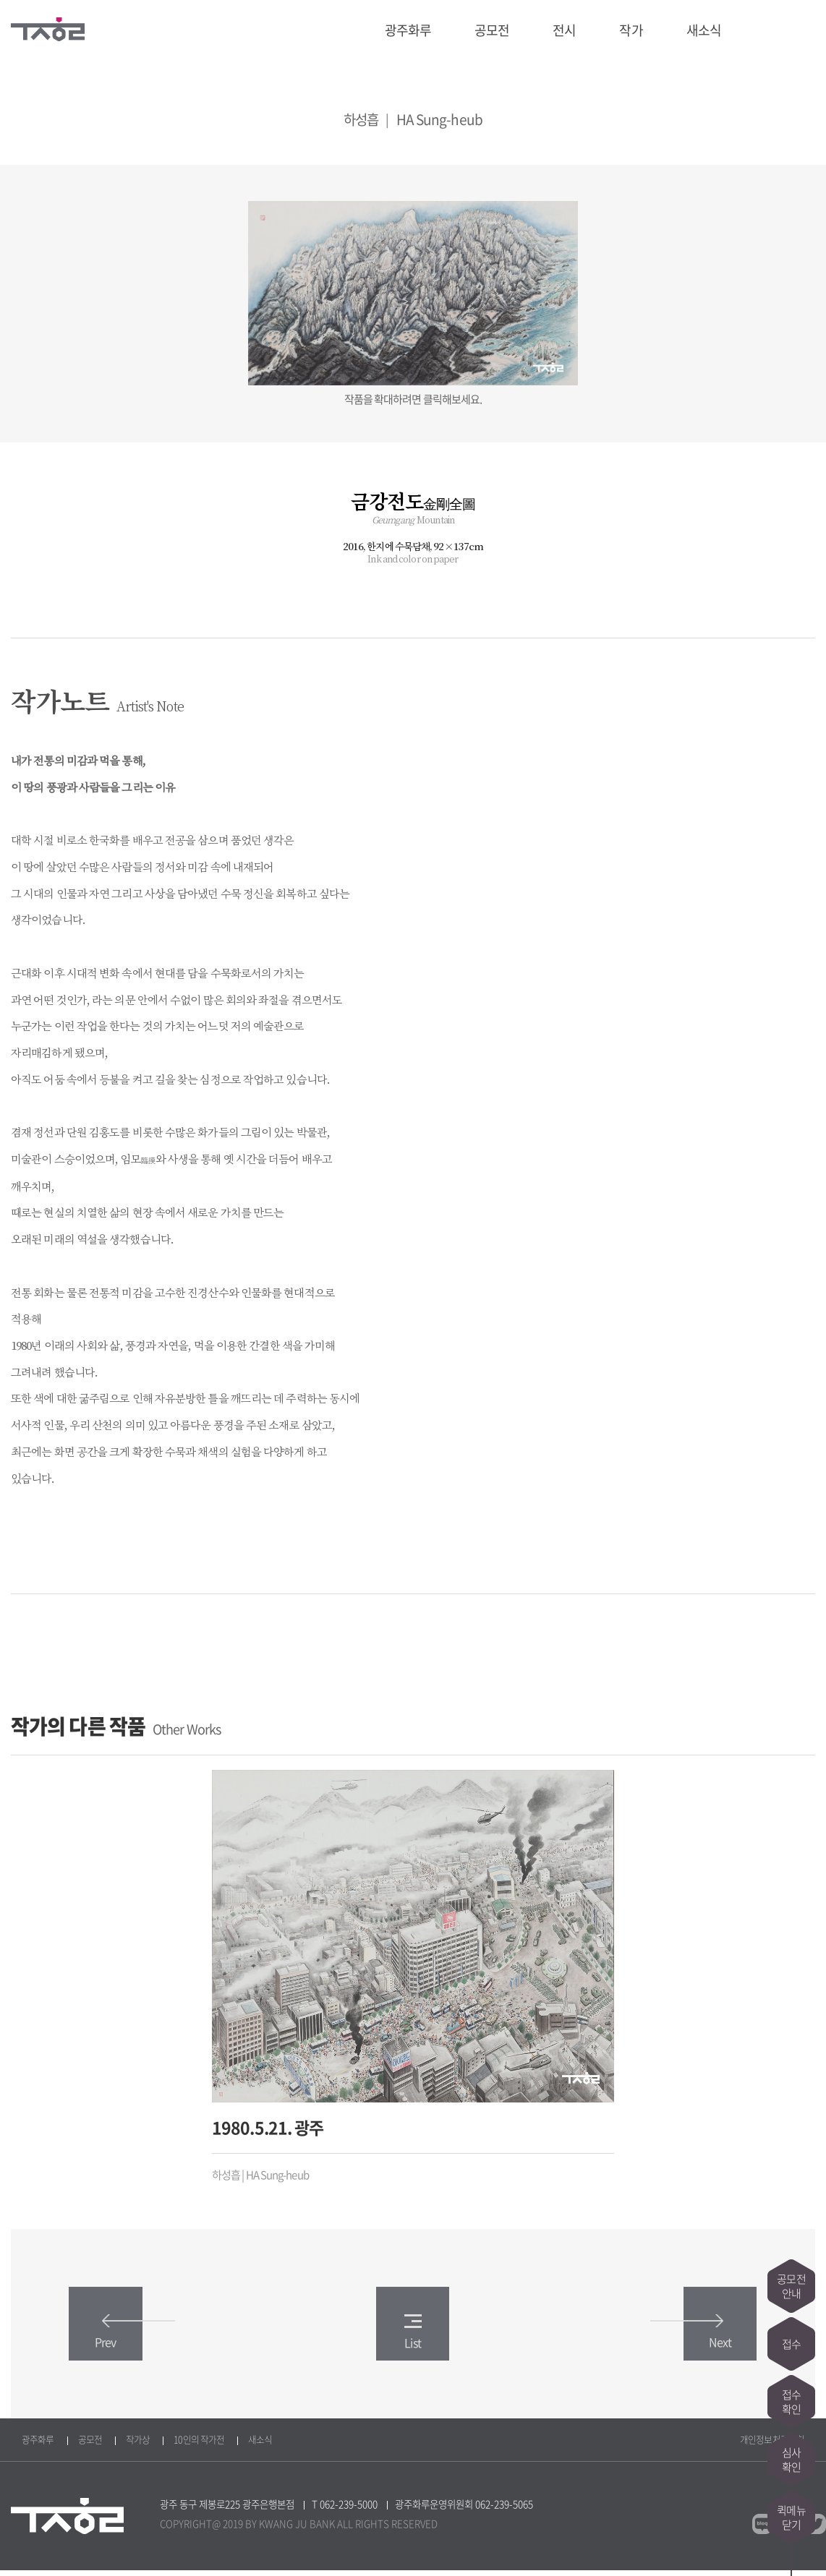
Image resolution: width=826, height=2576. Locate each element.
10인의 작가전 (199, 2445)
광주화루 (408, 30)
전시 (564, 30)
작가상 (138, 2445)
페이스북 (778, 30)
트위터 (805, 30)
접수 (791, 2344)
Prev (123, 2338)
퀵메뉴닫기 (791, 2517)
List (413, 2337)
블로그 (751, 30)
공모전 (491, 30)
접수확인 (791, 2402)
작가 (630, 30)
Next (702, 2338)
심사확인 (791, 2459)
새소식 (703, 30)
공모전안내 (791, 2286)
